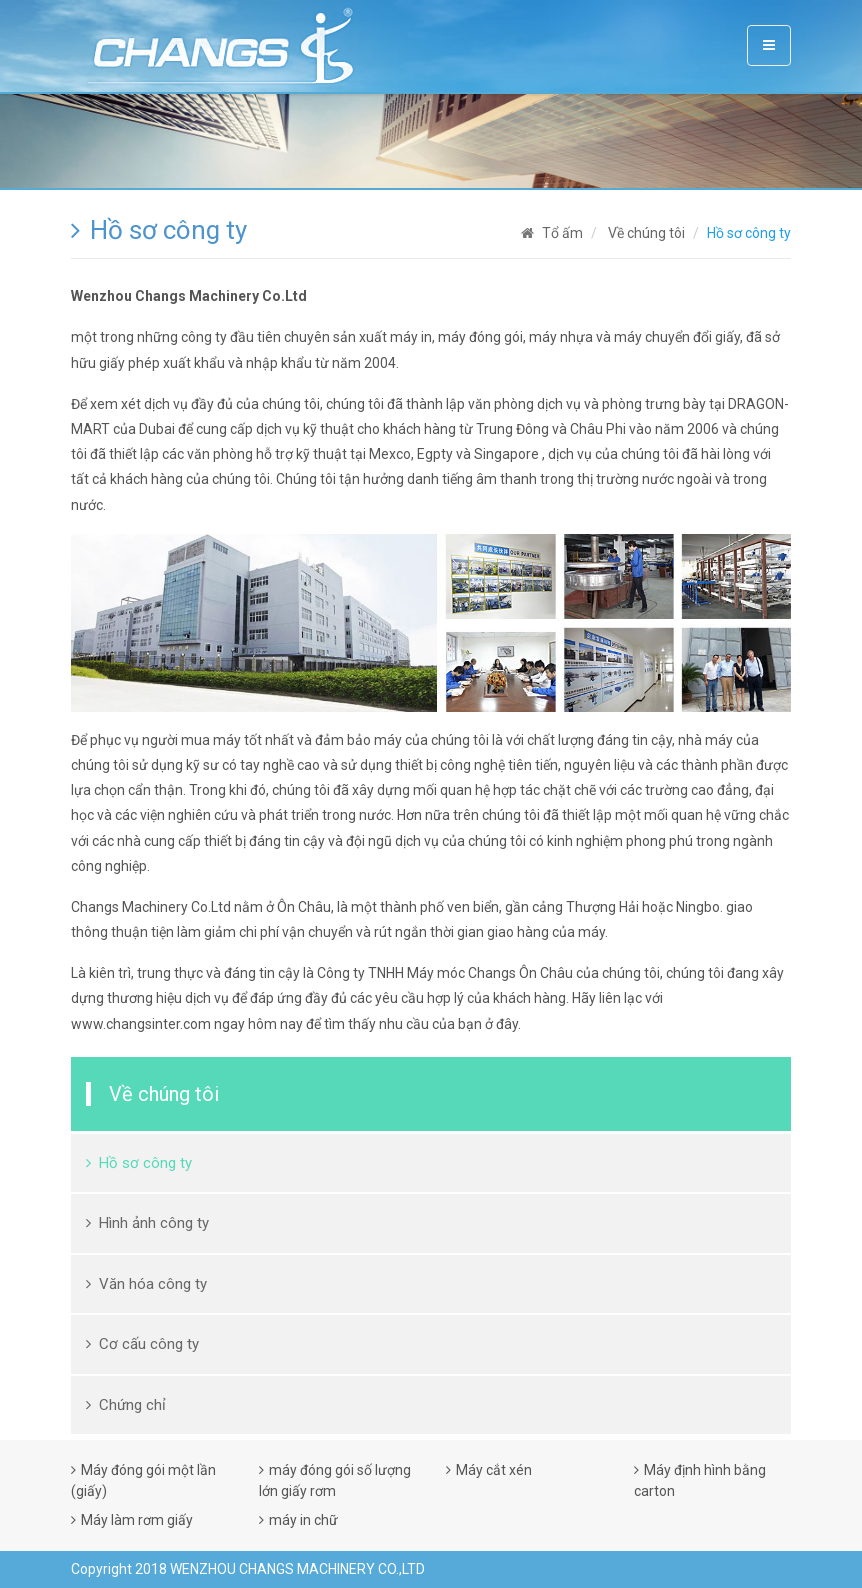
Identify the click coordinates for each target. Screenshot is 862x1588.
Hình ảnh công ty (154, 1223)
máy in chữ (303, 1520)
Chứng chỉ (132, 1405)
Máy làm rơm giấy (137, 1520)
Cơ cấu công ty (149, 1344)
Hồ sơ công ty (145, 1163)
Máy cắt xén (494, 1470)
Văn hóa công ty (153, 1284)
